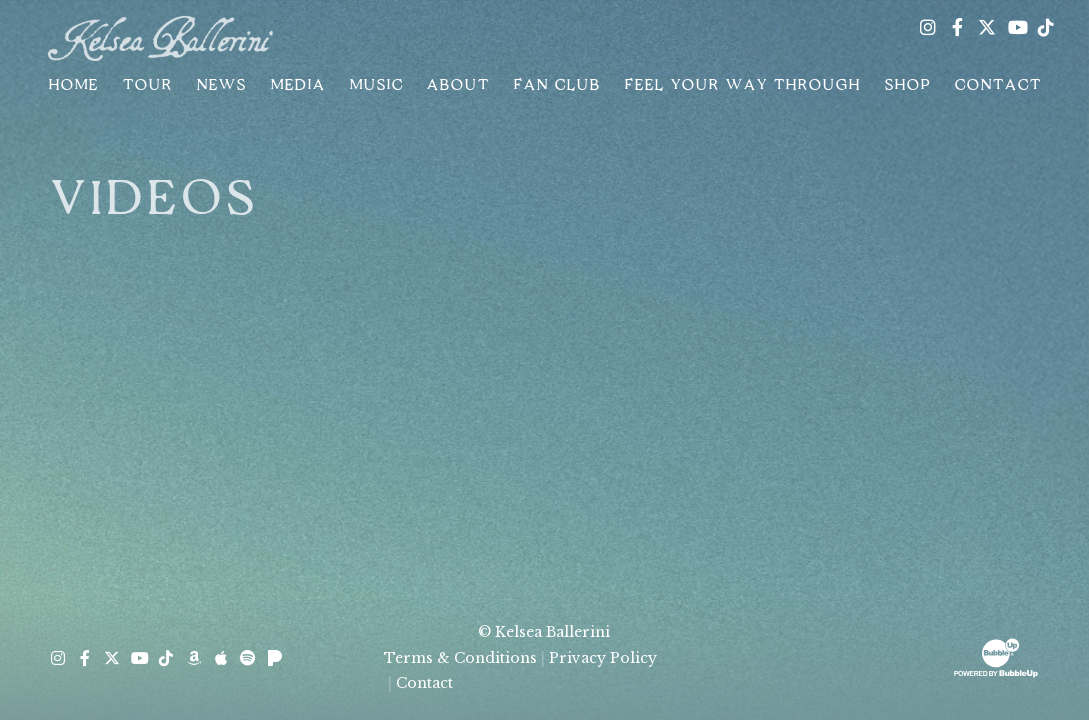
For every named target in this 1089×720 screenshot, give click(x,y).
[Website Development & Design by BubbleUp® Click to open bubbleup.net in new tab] (996, 656)
